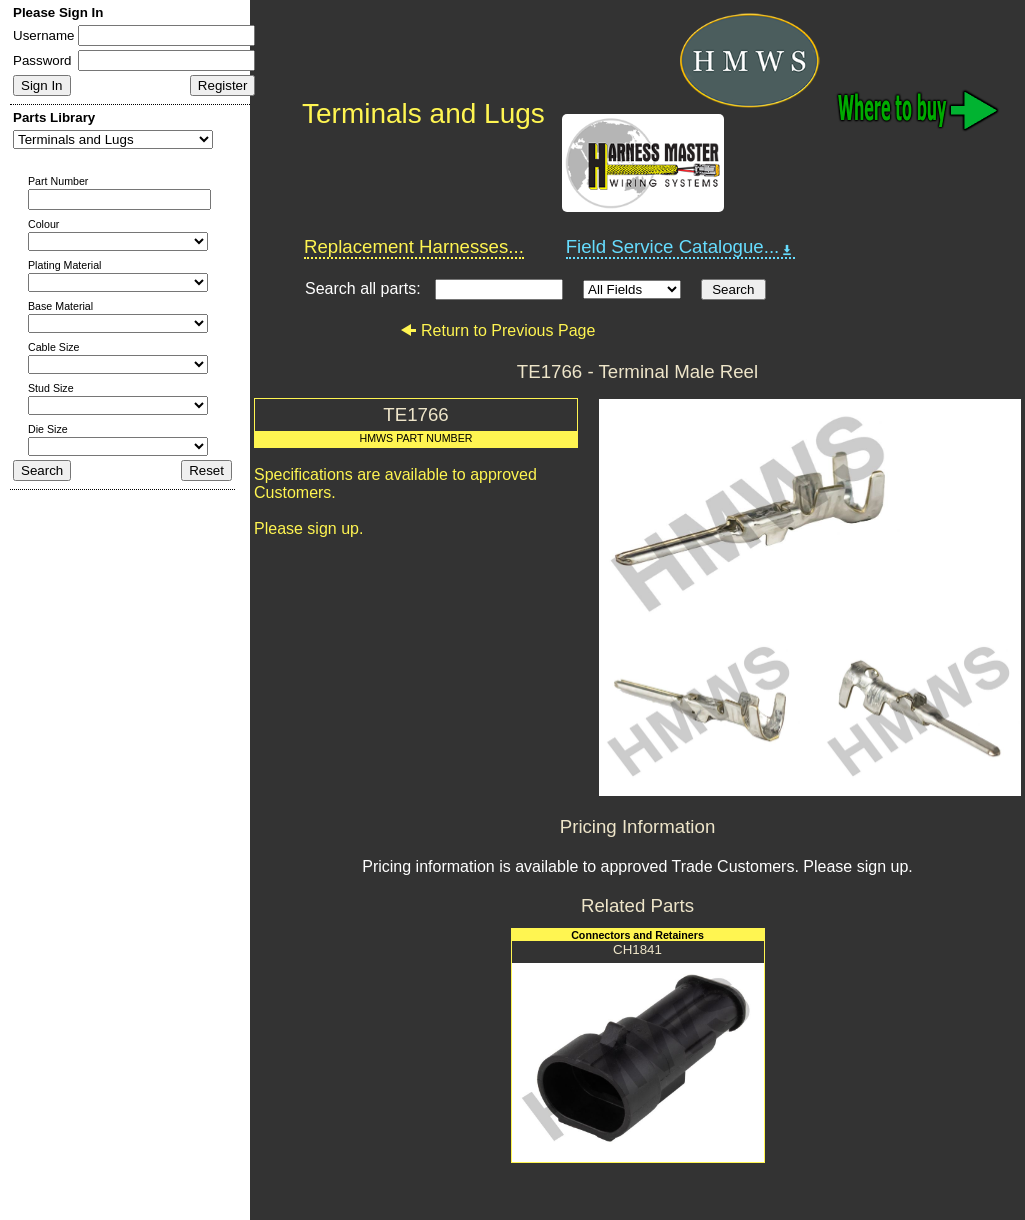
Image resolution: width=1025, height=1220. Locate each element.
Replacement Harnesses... (414, 246)
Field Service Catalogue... (681, 247)
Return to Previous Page (497, 330)
